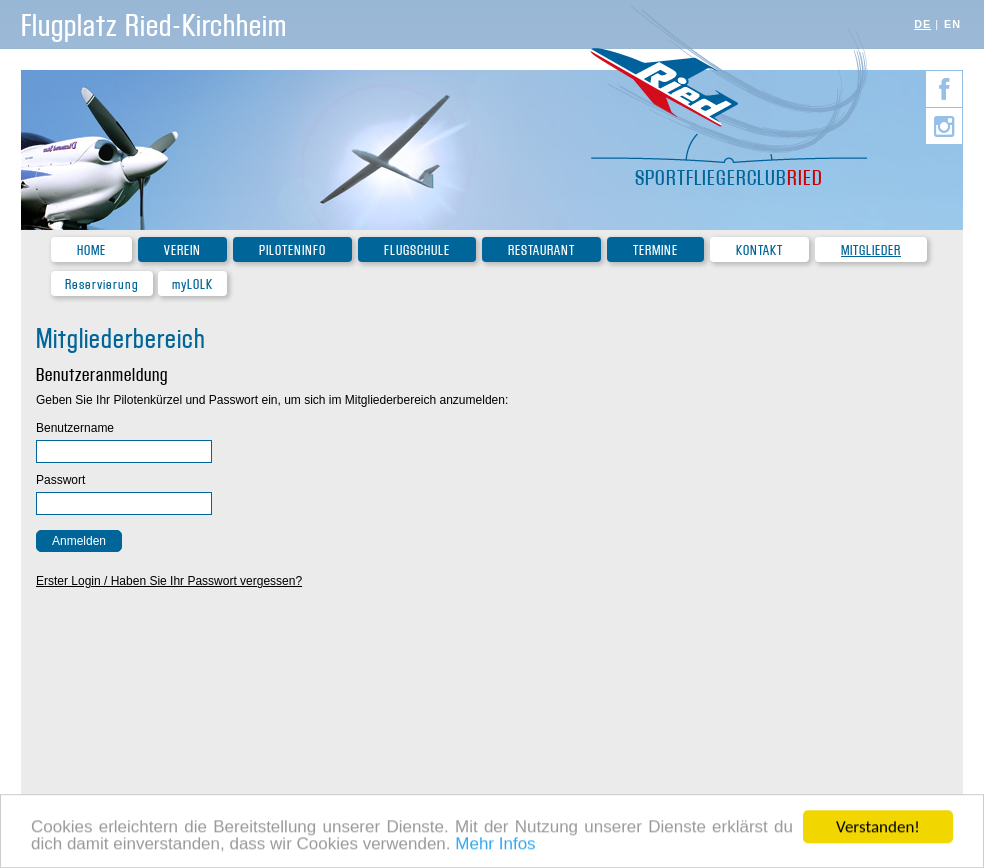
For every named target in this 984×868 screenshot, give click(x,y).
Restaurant (541, 250)
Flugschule (417, 250)
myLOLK (192, 284)
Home (91, 250)
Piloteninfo (292, 250)
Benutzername (75, 428)
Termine (655, 250)
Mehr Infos (495, 845)
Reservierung (102, 284)
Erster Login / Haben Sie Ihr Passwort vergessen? (169, 581)
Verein (182, 250)
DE (922, 24)
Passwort (60, 480)
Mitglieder (871, 250)
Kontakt (759, 250)
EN (952, 24)
